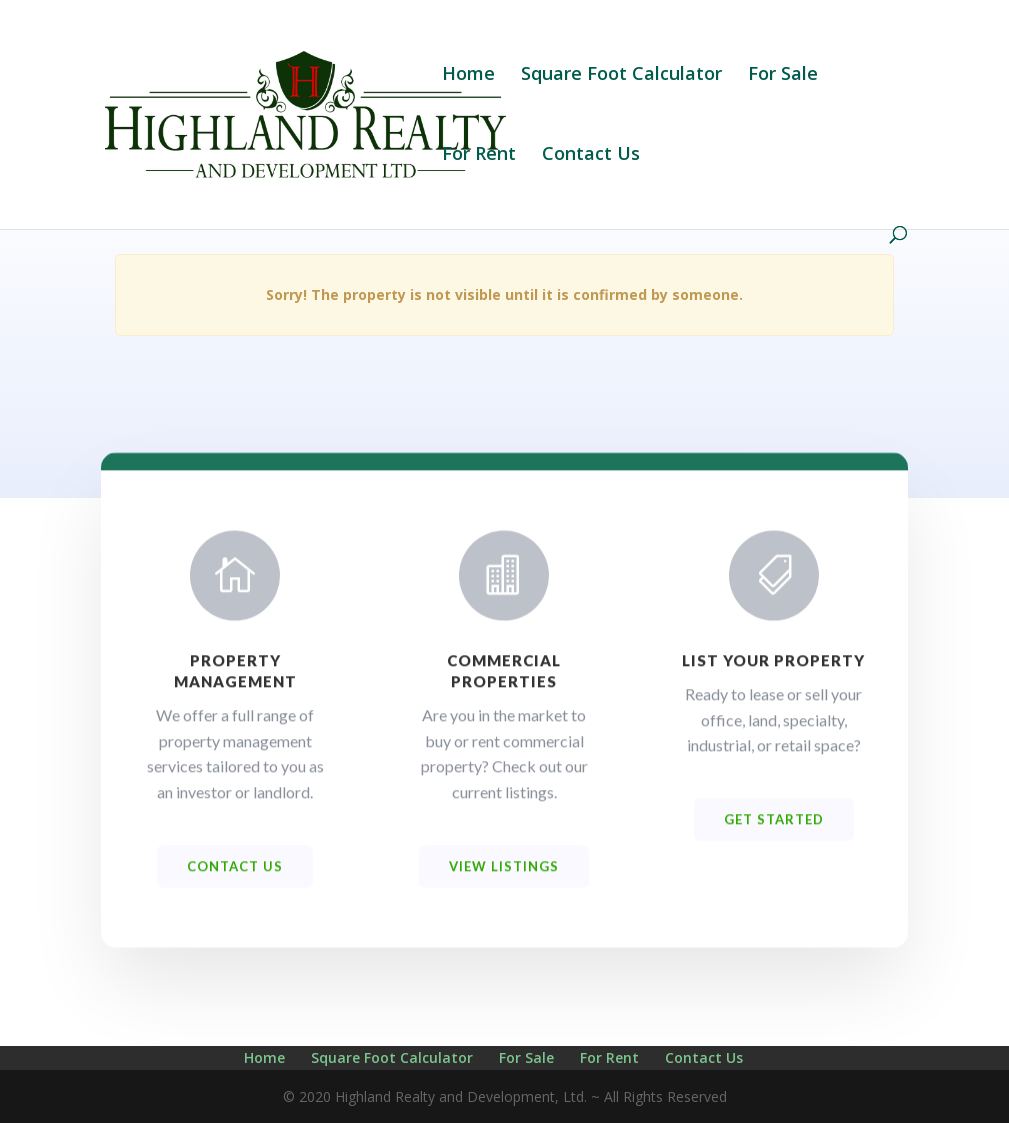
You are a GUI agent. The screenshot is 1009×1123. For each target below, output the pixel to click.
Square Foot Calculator (621, 75)
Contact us (235, 877)
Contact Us (591, 155)
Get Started (774, 830)
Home (468, 75)
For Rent (479, 155)
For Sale (783, 75)
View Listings (504, 877)
